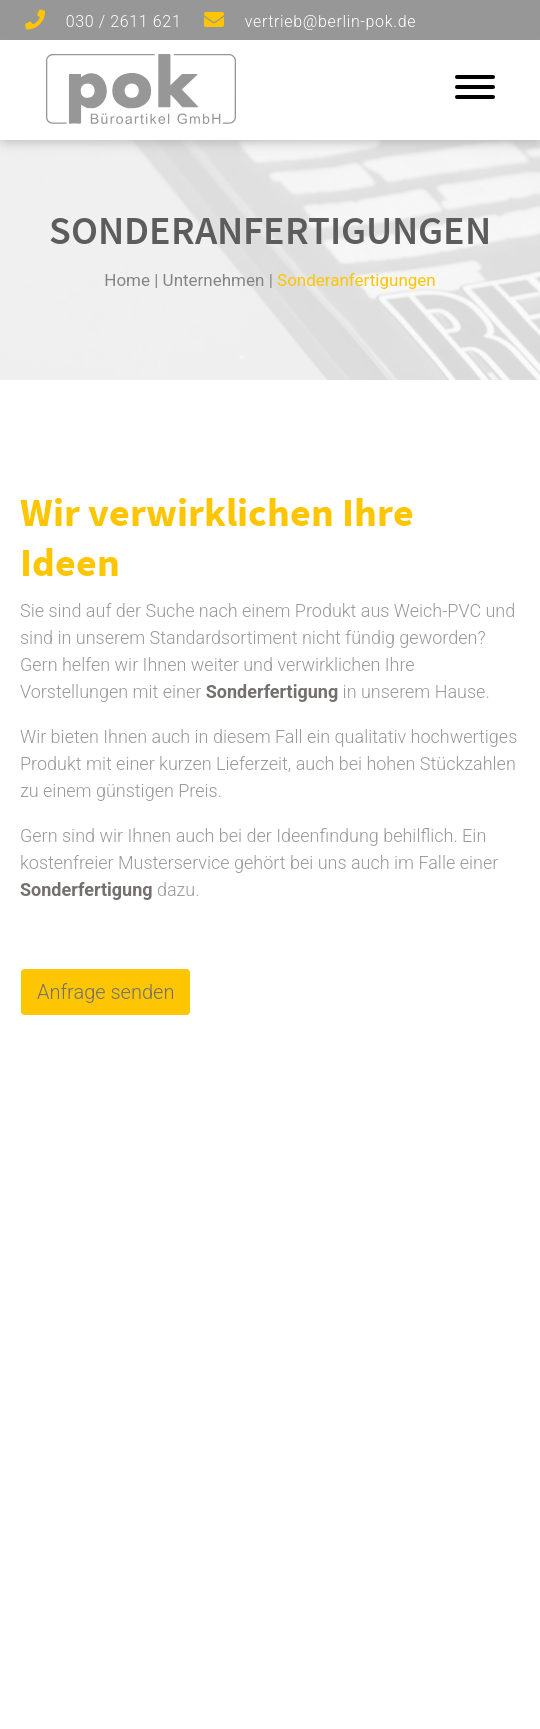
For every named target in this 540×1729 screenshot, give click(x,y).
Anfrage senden (105, 992)
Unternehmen (214, 280)
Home (127, 280)
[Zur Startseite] (141, 117)
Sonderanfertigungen (356, 280)
